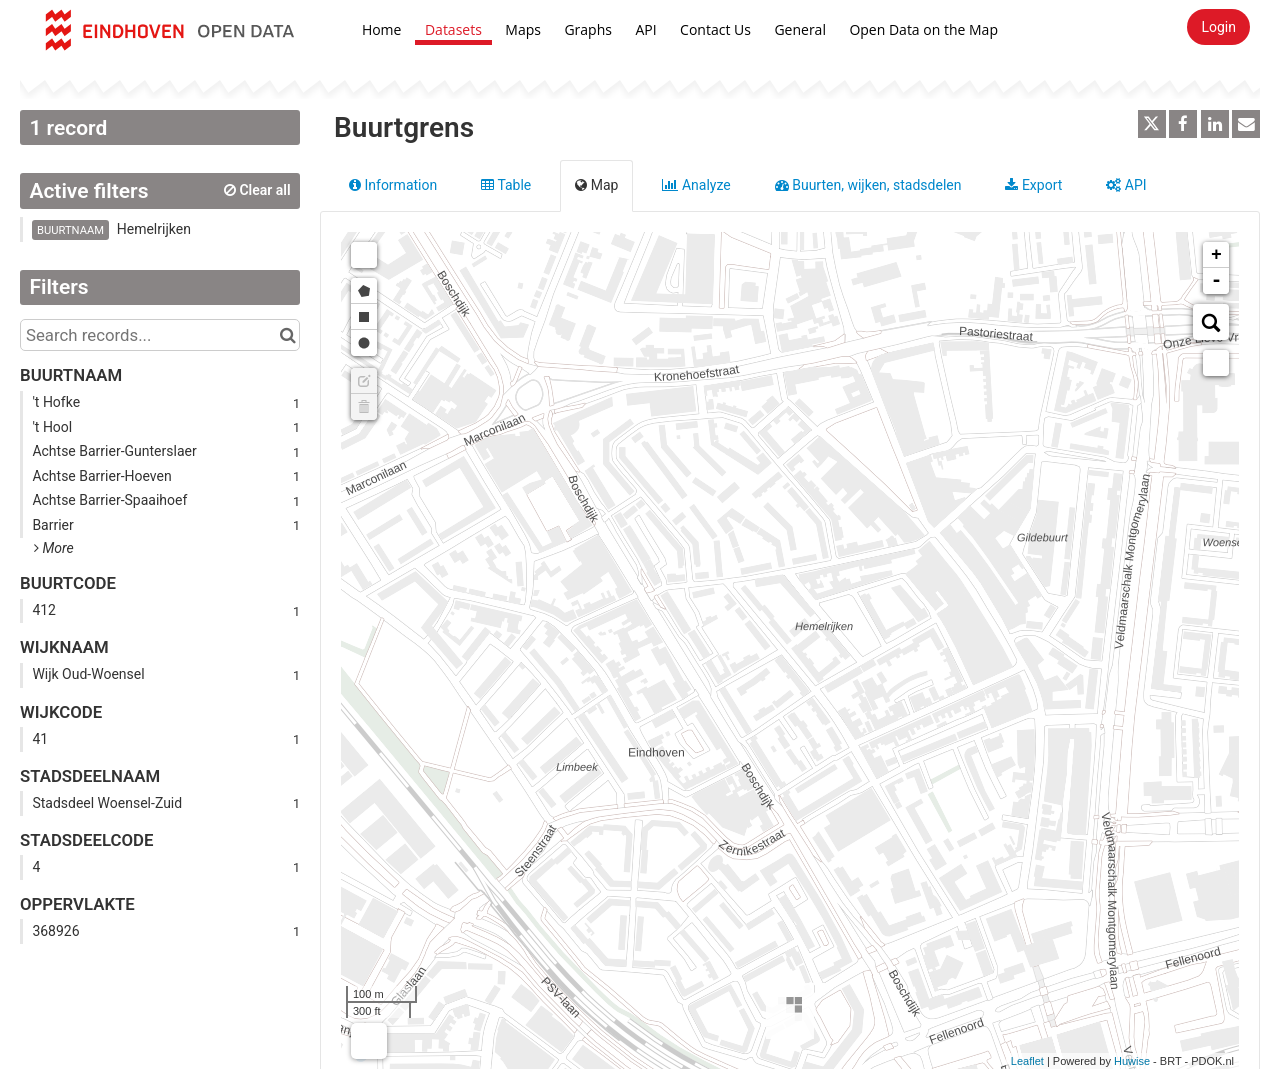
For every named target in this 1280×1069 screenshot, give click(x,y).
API (645, 29)
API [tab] (1126, 185)
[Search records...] (160, 335)
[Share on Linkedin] (1215, 124)
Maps (523, 29)
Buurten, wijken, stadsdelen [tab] (868, 185)
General (800, 29)
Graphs (588, 29)
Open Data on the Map (923, 29)
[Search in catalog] (287, 335)
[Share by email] (1246, 124)
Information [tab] (393, 185)
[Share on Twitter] (1152, 124)
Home (382, 29)
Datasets (453, 29)
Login (1218, 27)
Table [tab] (506, 185)
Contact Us (715, 29)
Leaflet (1027, 1061)
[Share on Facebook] (1183, 124)
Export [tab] (1033, 185)
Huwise (1132, 1061)
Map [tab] (596, 185)
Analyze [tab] (696, 185)
